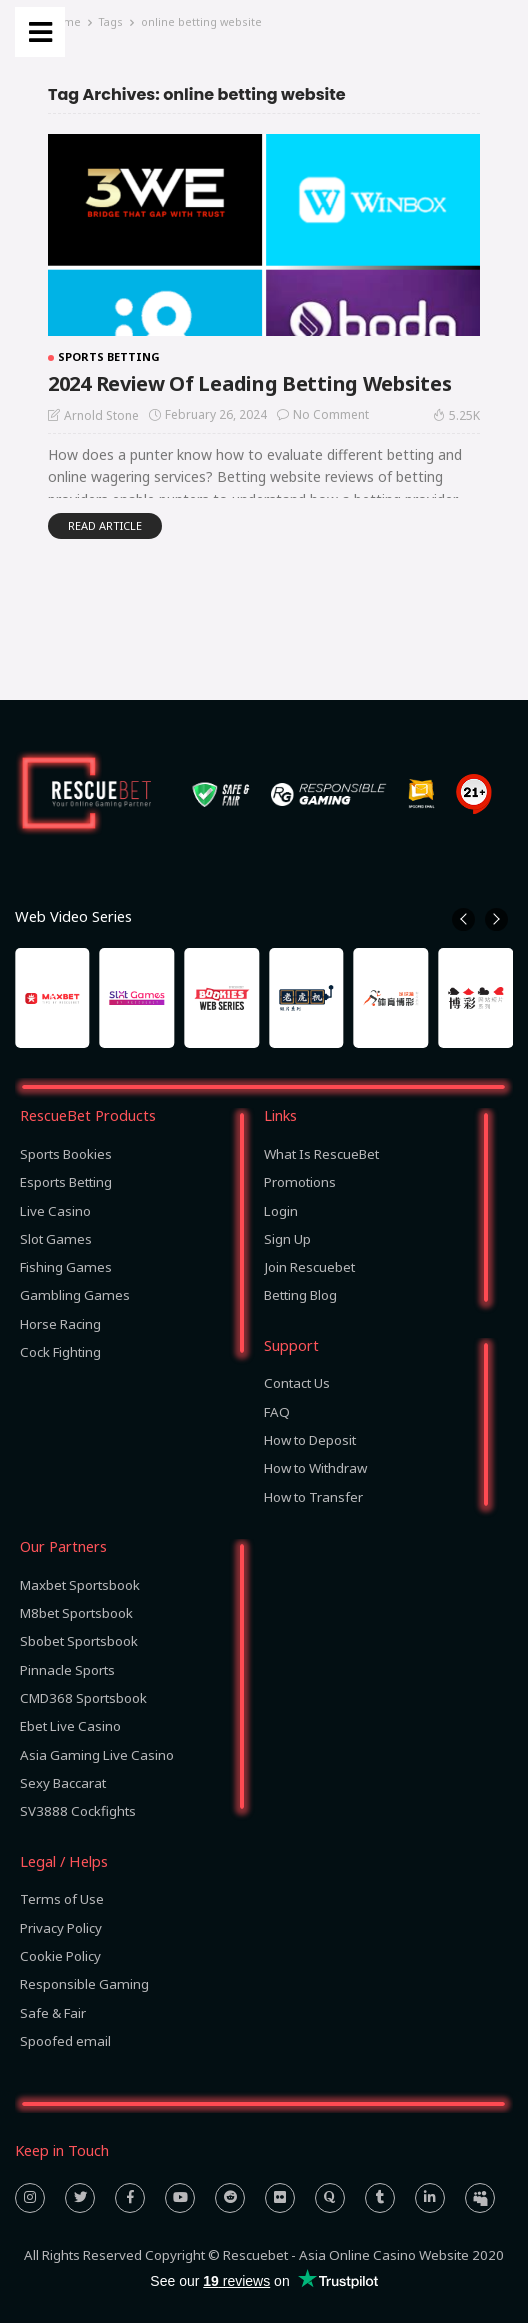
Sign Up (287, 1239)
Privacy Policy (61, 1928)
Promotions (300, 1182)
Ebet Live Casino (70, 1726)
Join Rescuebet (309, 1267)
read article (105, 525)
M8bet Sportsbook (76, 1613)
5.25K (456, 415)
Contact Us (297, 1383)
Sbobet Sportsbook (79, 1641)
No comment (331, 414)
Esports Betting (66, 1182)
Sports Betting (109, 356)
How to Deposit (310, 1440)
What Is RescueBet (321, 1154)
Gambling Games (75, 1295)
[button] (463, 919)
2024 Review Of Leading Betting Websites (249, 383)
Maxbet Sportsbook (80, 1585)
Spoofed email (65, 2041)
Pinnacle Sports (67, 1670)
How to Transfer (313, 1497)
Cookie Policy (60, 1956)
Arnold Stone (101, 415)
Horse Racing (60, 1324)
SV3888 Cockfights (78, 1811)
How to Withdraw (315, 1468)
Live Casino (55, 1211)
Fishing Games (66, 1267)
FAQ (277, 1412)
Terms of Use (62, 1899)
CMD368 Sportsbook (83, 1698)
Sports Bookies (66, 1154)
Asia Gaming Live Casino (97, 1755)
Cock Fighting (60, 1352)
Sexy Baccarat (63, 1783)
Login (281, 1211)
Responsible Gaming (84, 1984)
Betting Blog (300, 1295)
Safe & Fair (53, 2013)
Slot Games (56, 1239)
